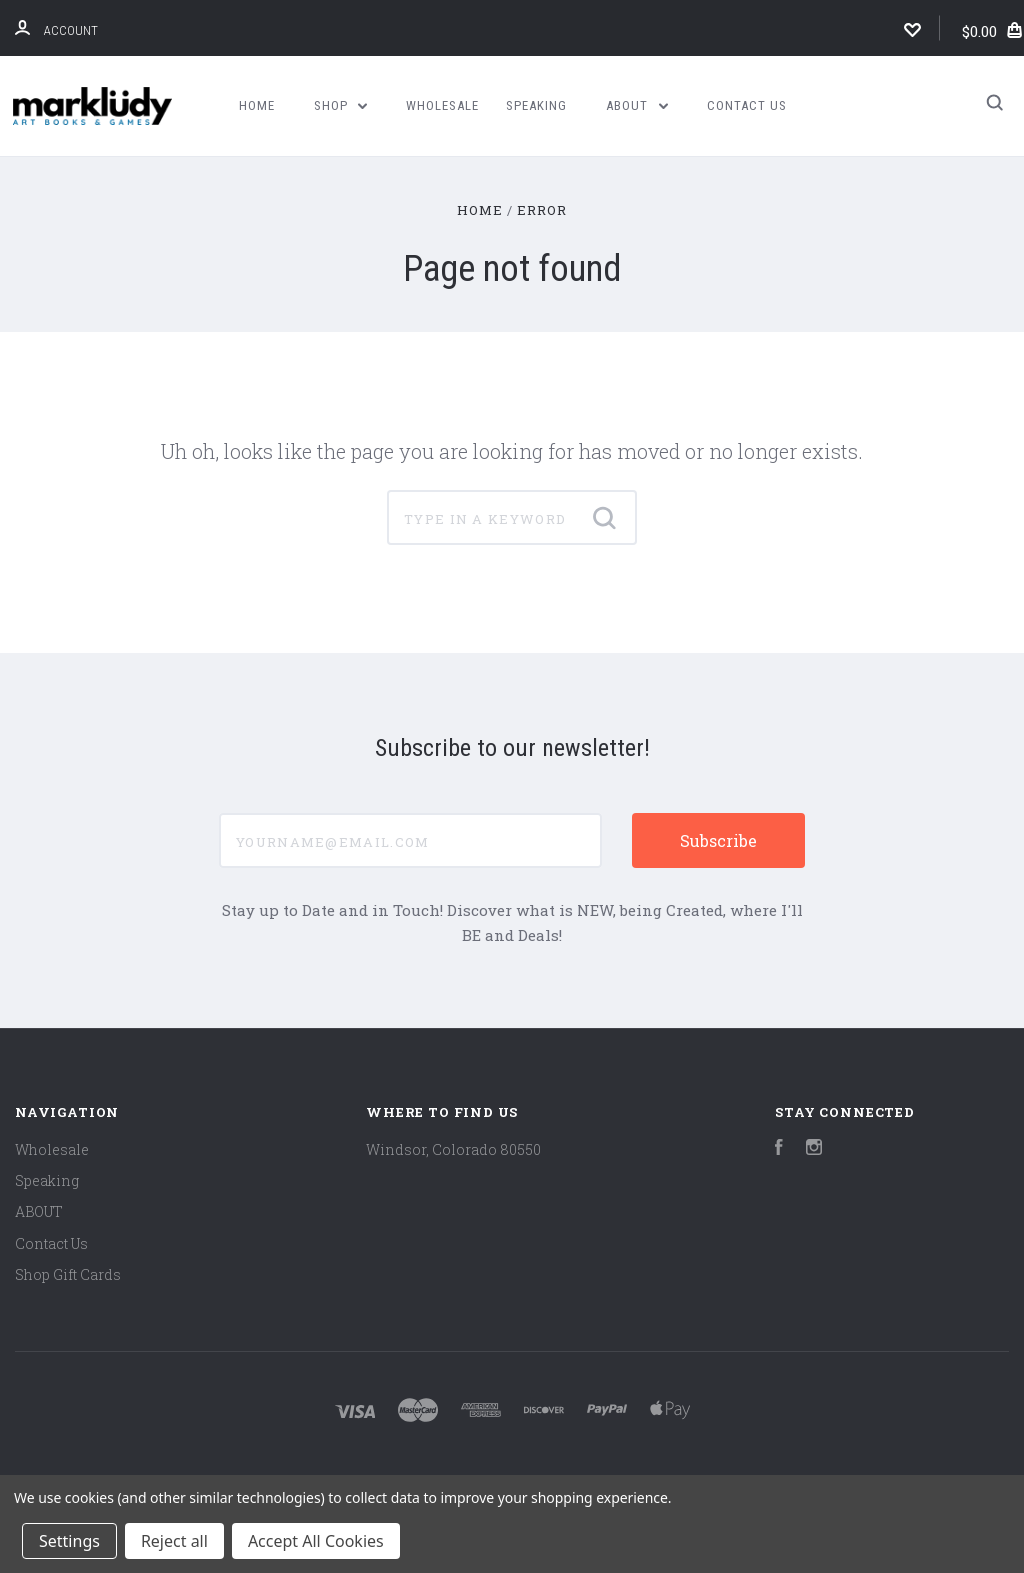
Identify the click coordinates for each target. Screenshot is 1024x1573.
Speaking (536, 105)
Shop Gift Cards (68, 1274)
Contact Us (747, 105)
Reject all (174, 1541)
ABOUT (637, 105)
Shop (341, 105)
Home (257, 105)
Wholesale (442, 105)
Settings (69, 1541)
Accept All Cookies (316, 1541)
